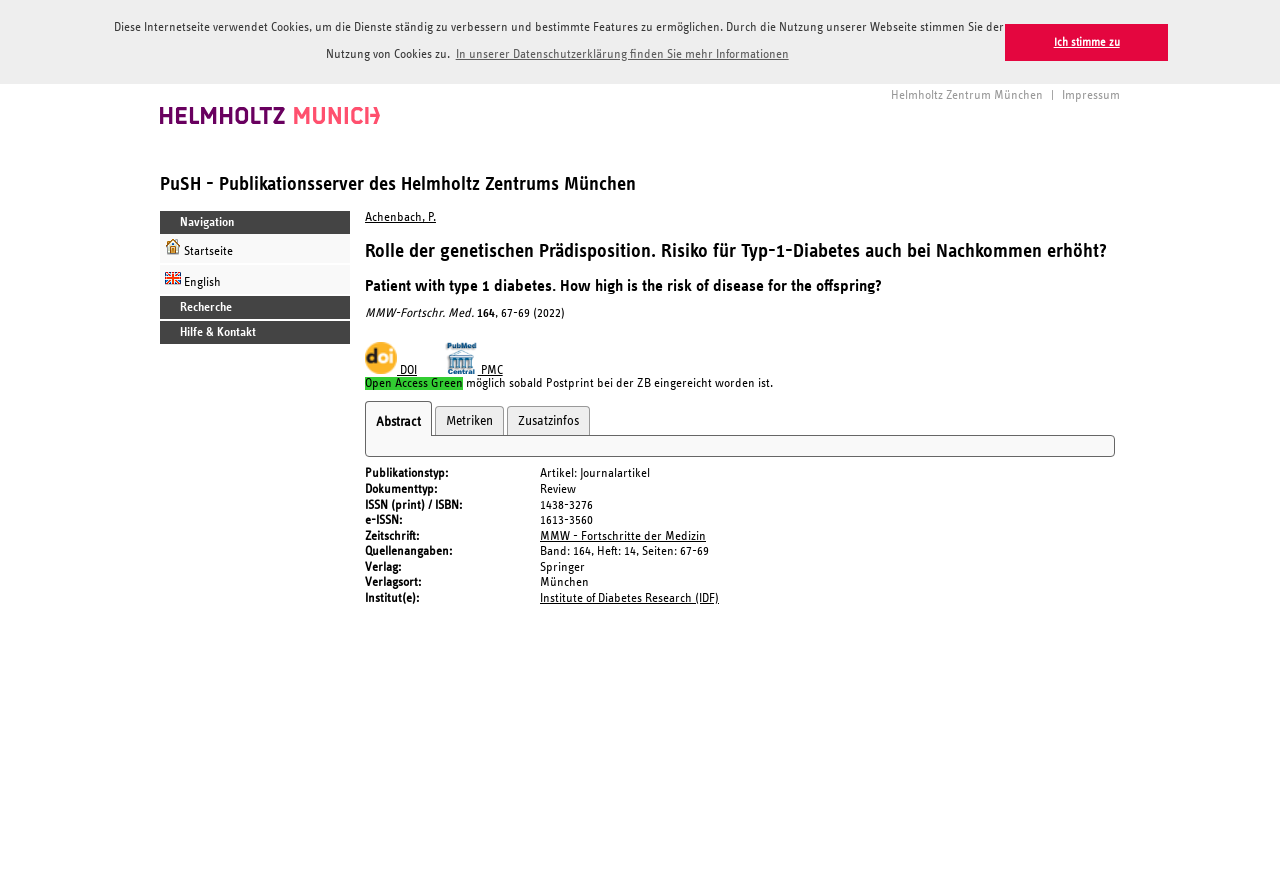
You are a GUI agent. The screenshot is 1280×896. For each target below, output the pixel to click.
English (193, 278)
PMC (474, 369)
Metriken (469, 420)
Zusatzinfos (548, 420)
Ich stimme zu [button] (1087, 42)
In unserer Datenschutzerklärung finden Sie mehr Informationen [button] (622, 54)
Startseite (199, 247)
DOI (391, 369)
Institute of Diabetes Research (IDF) (629, 597)
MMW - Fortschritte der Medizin (623, 534)
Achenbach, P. (400, 216)
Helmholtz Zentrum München (967, 94)
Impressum (1091, 94)
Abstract (398, 421)
